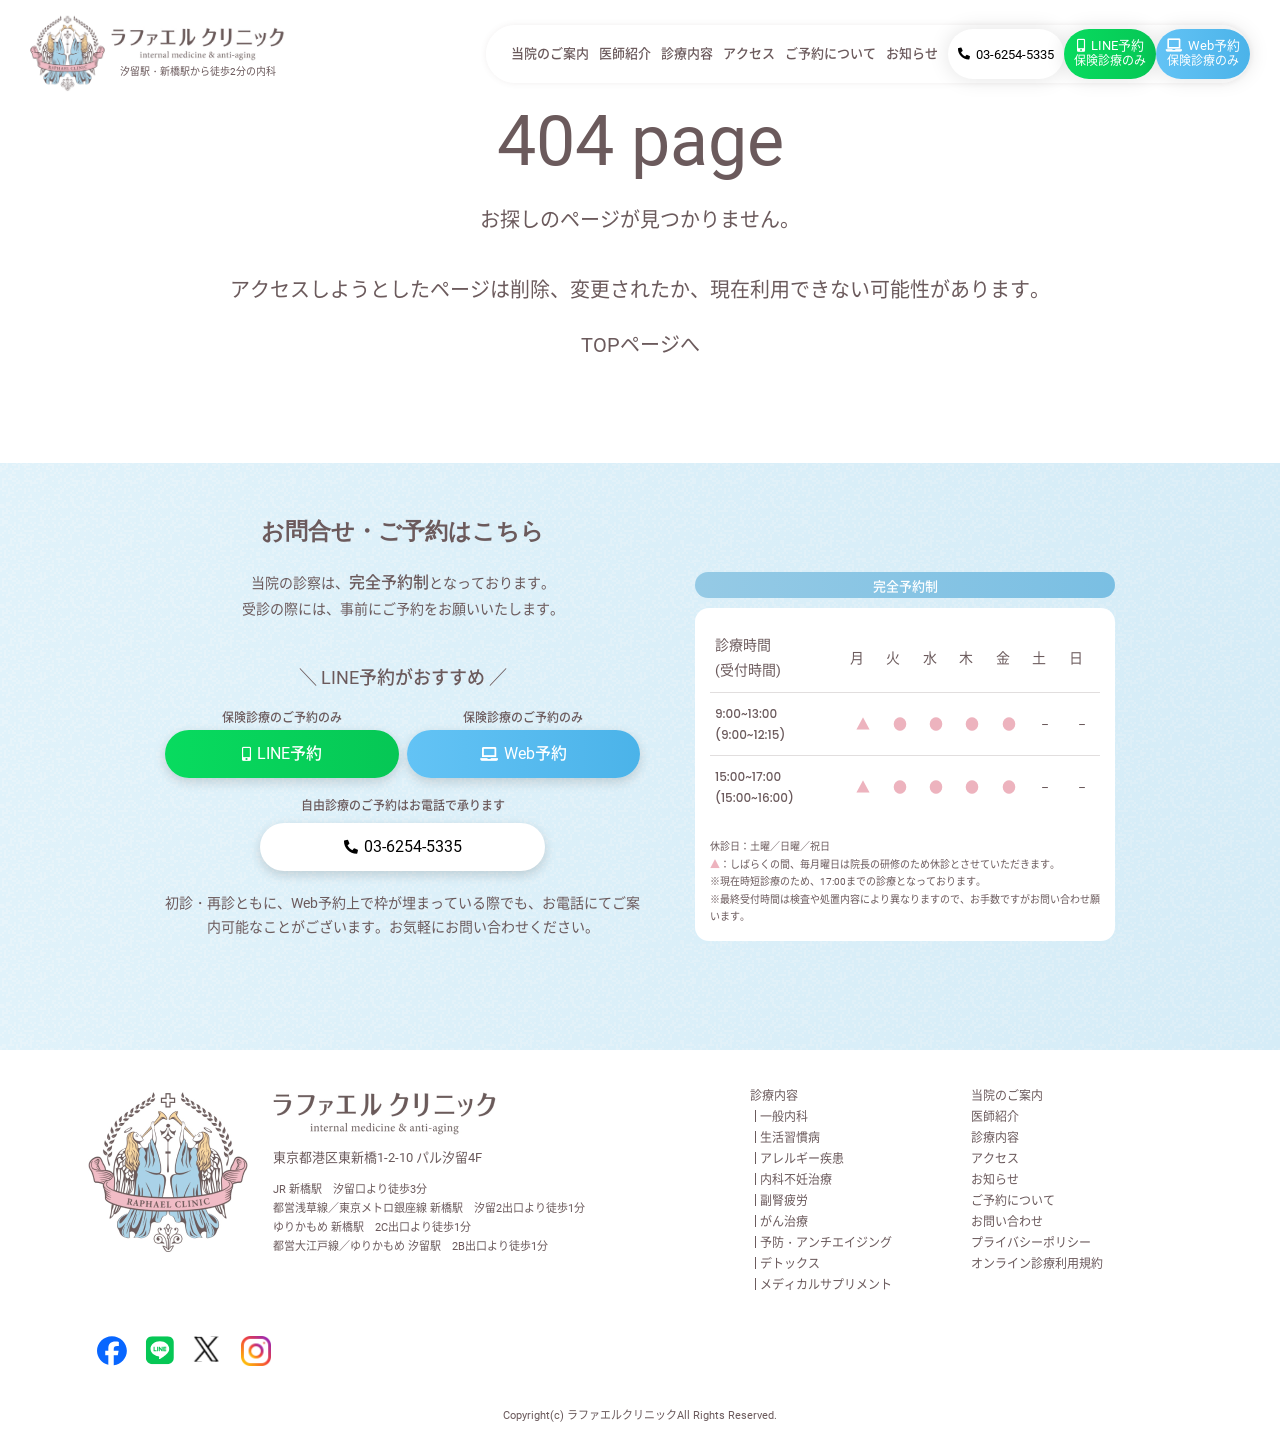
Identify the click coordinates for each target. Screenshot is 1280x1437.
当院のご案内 (550, 53)
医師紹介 (625, 53)
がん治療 (784, 1222)
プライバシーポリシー (1031, 1243)
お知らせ (912, 53)
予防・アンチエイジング (826, 1243)
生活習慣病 (790, 1138)
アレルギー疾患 (802, 1159)
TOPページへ (640, 345)
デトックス (790, 1264)
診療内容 (687, 53)
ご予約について (830, 53)
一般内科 (784, 1117)
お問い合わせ (1007, 1222)
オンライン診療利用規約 (1037, 1264)
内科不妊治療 (796, 1180)
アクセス (749, 53)
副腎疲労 (784, 1201)
